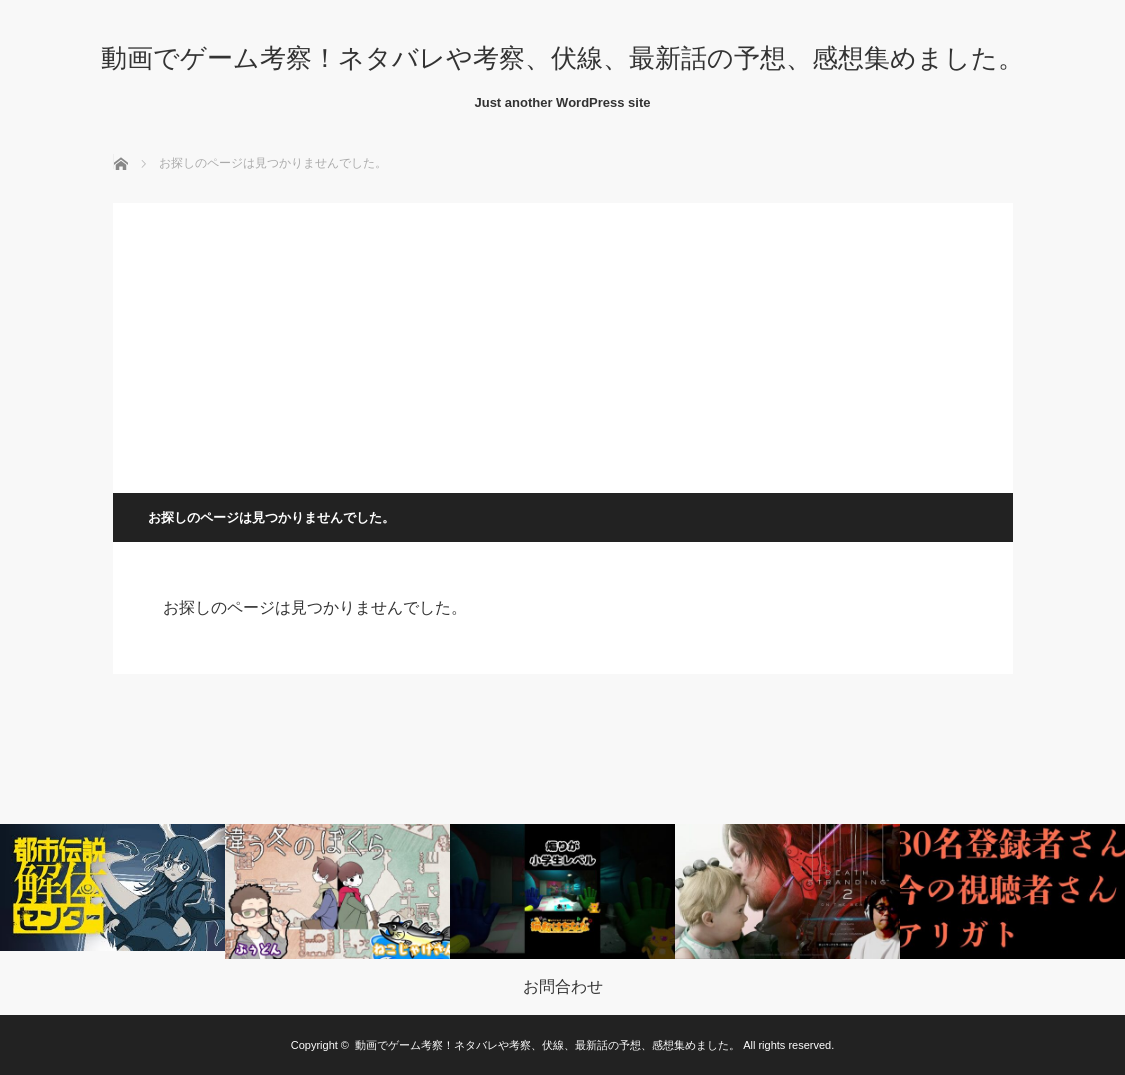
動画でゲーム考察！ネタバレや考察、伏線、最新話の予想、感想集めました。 (562, 58)
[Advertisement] (563, 343)
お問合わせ (563, 987)
